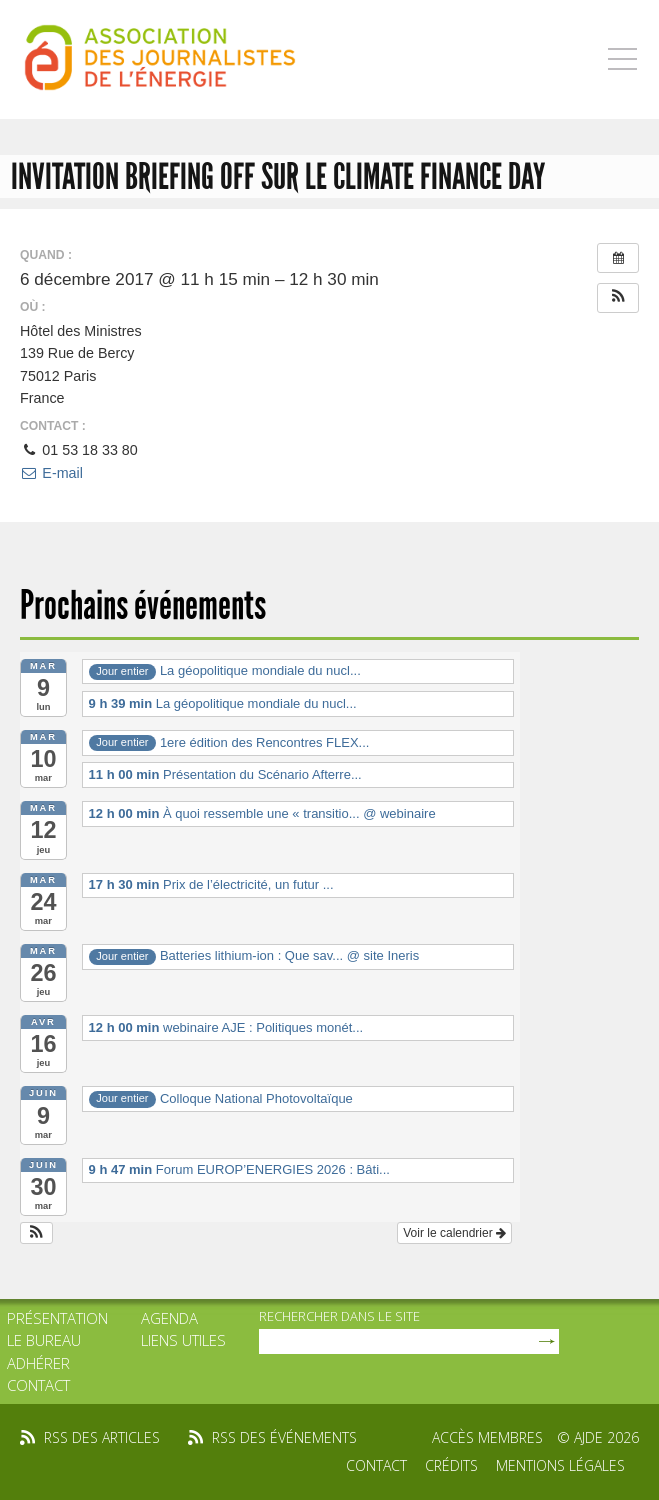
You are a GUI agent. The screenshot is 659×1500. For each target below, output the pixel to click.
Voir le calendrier (454, 1233)
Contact (38, 1385)
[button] (618, 298)
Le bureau (44, 1340)
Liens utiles (183, 1340)
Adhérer (38, 1363)
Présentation (57, 1318)
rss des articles (102, 1437)
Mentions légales (560, 1465)
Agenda (169, 1318)
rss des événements (284, 1437)
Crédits (451, 1465)
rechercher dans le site (339, 1316)
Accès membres (487, 1437)
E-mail (51, 473)
